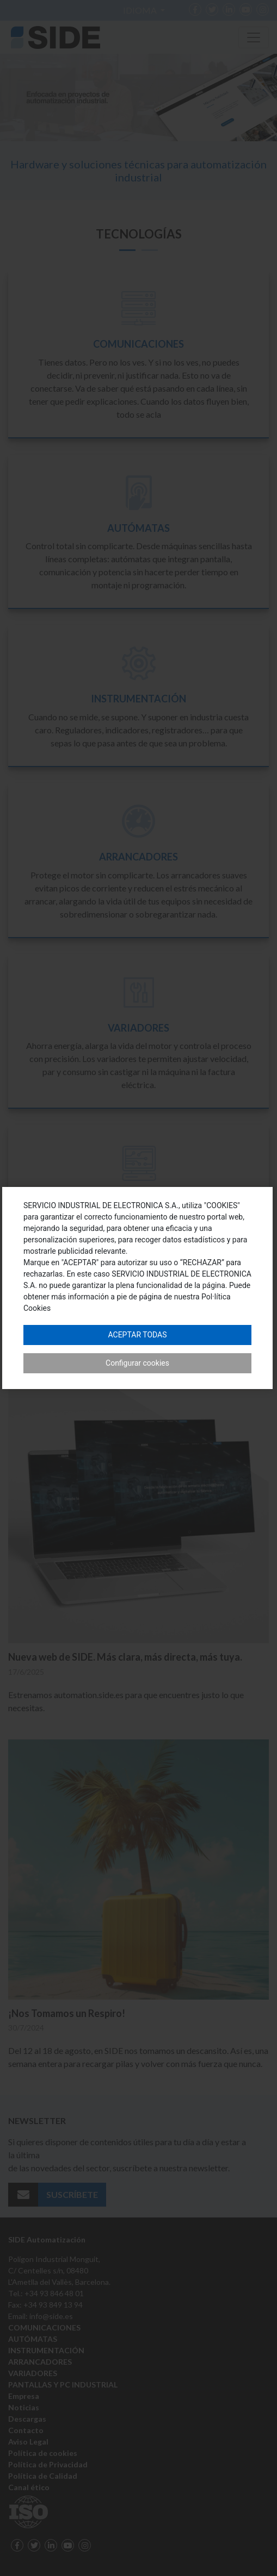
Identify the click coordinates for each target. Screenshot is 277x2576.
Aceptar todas (137, 1334)
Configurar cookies (137, 1363)
